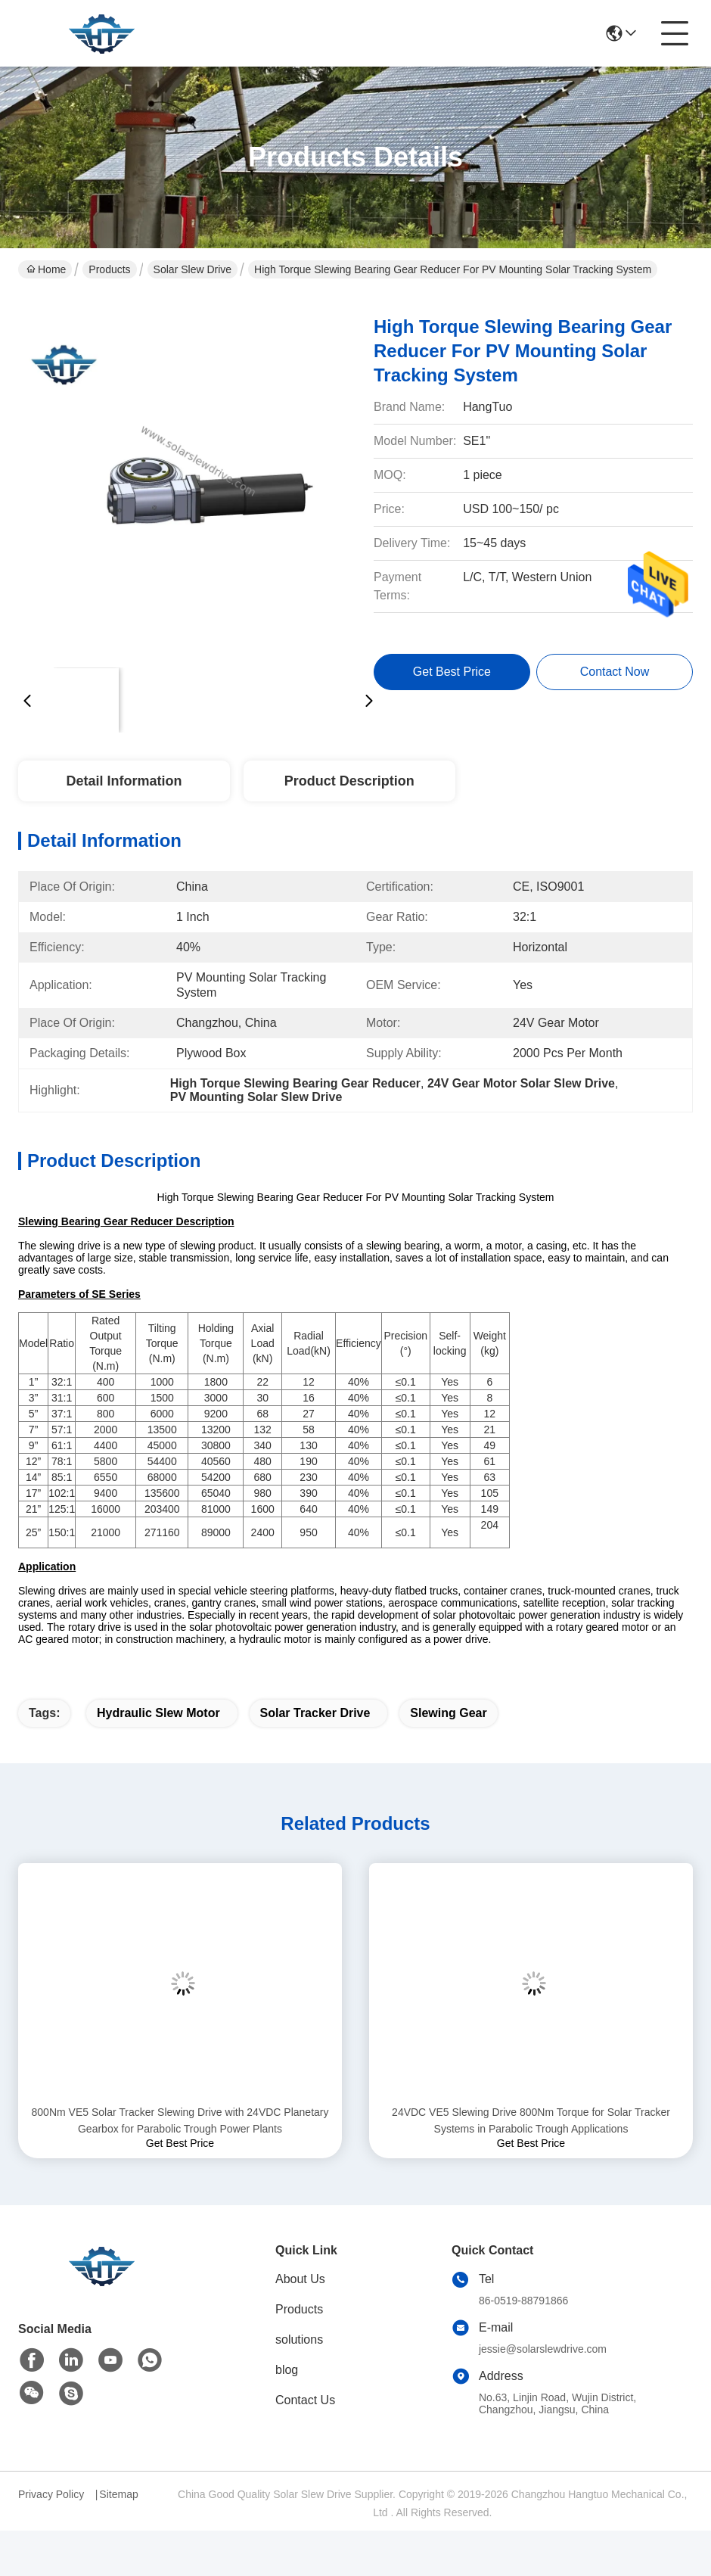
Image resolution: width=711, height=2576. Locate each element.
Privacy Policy (51, 2494)
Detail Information (124, 781)
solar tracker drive (315, 1712)
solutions (299, 2339)
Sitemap (118, 2494)
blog (286, 2369)
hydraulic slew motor (158, 1712)
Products (109, 269)
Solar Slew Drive (192, 269)
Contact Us (305, 2400)
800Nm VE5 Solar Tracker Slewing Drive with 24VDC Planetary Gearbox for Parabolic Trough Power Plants (180, 2120)
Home (46, 269)
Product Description (349, 781)
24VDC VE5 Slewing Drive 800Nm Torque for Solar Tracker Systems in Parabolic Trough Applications (531, 2120)
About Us (300, 2279)
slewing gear (448, 1712)
